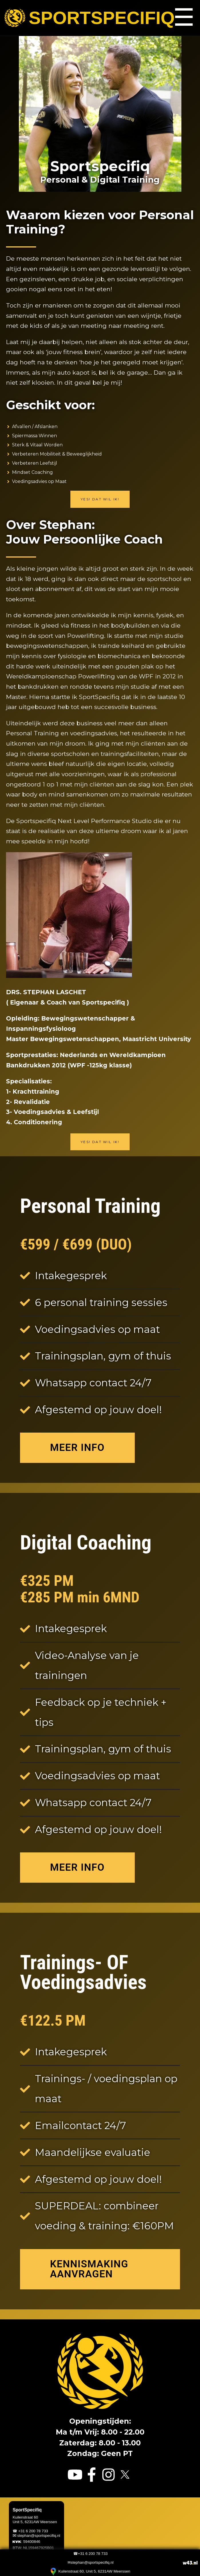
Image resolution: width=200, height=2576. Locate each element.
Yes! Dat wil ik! (100, 499)
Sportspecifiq (86, 18)
